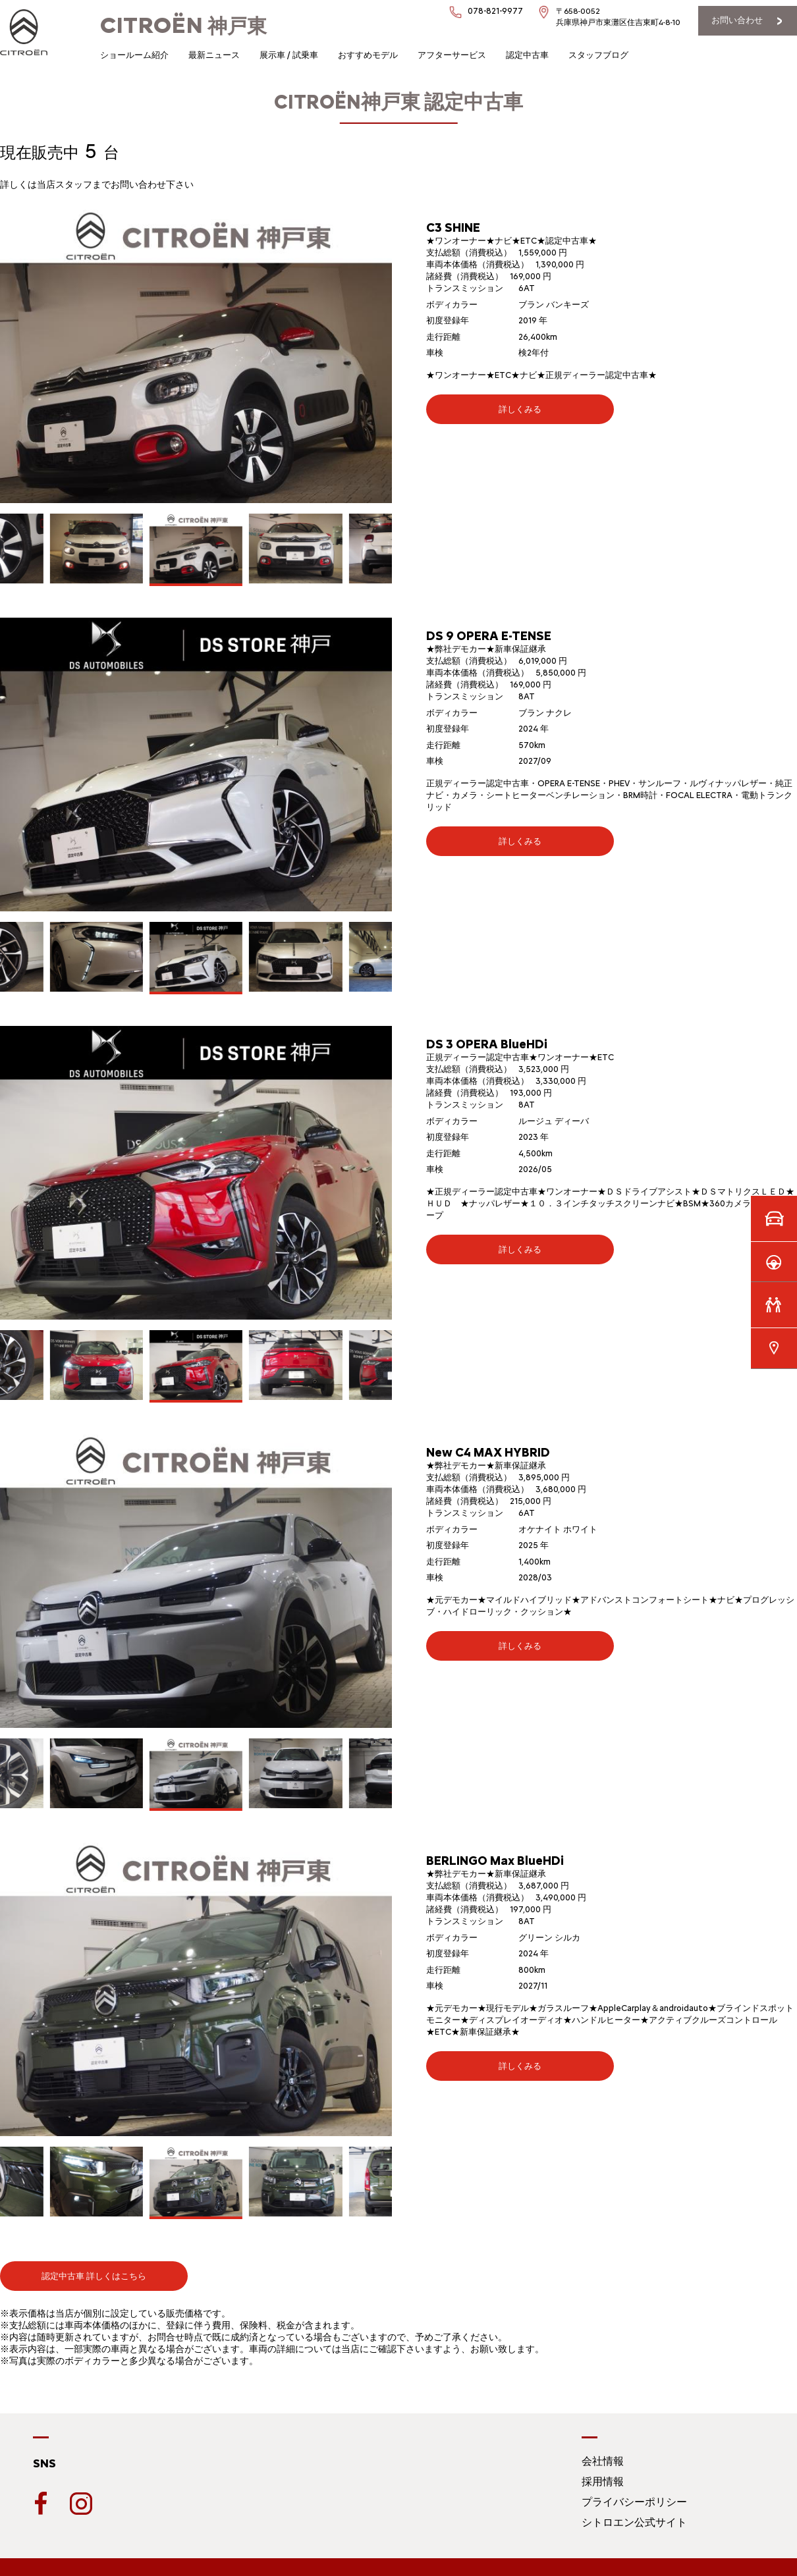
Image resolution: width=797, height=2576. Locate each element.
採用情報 (603, 2481)
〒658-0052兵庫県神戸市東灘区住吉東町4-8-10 (618, 17)
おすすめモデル (368, 55)
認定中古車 (527, 55)
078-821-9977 (495, 11)
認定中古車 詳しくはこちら (93, 2276)
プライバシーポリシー (634, 2502)
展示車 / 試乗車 (289, 55)
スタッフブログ (598, 55)
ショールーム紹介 (134, 55)
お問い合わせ (737, 20)
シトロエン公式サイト (634, 2522)
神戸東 (183, 26)
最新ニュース (214, 55)
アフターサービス (452, 55)
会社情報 (603, 2461)
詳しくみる (520, 409)
